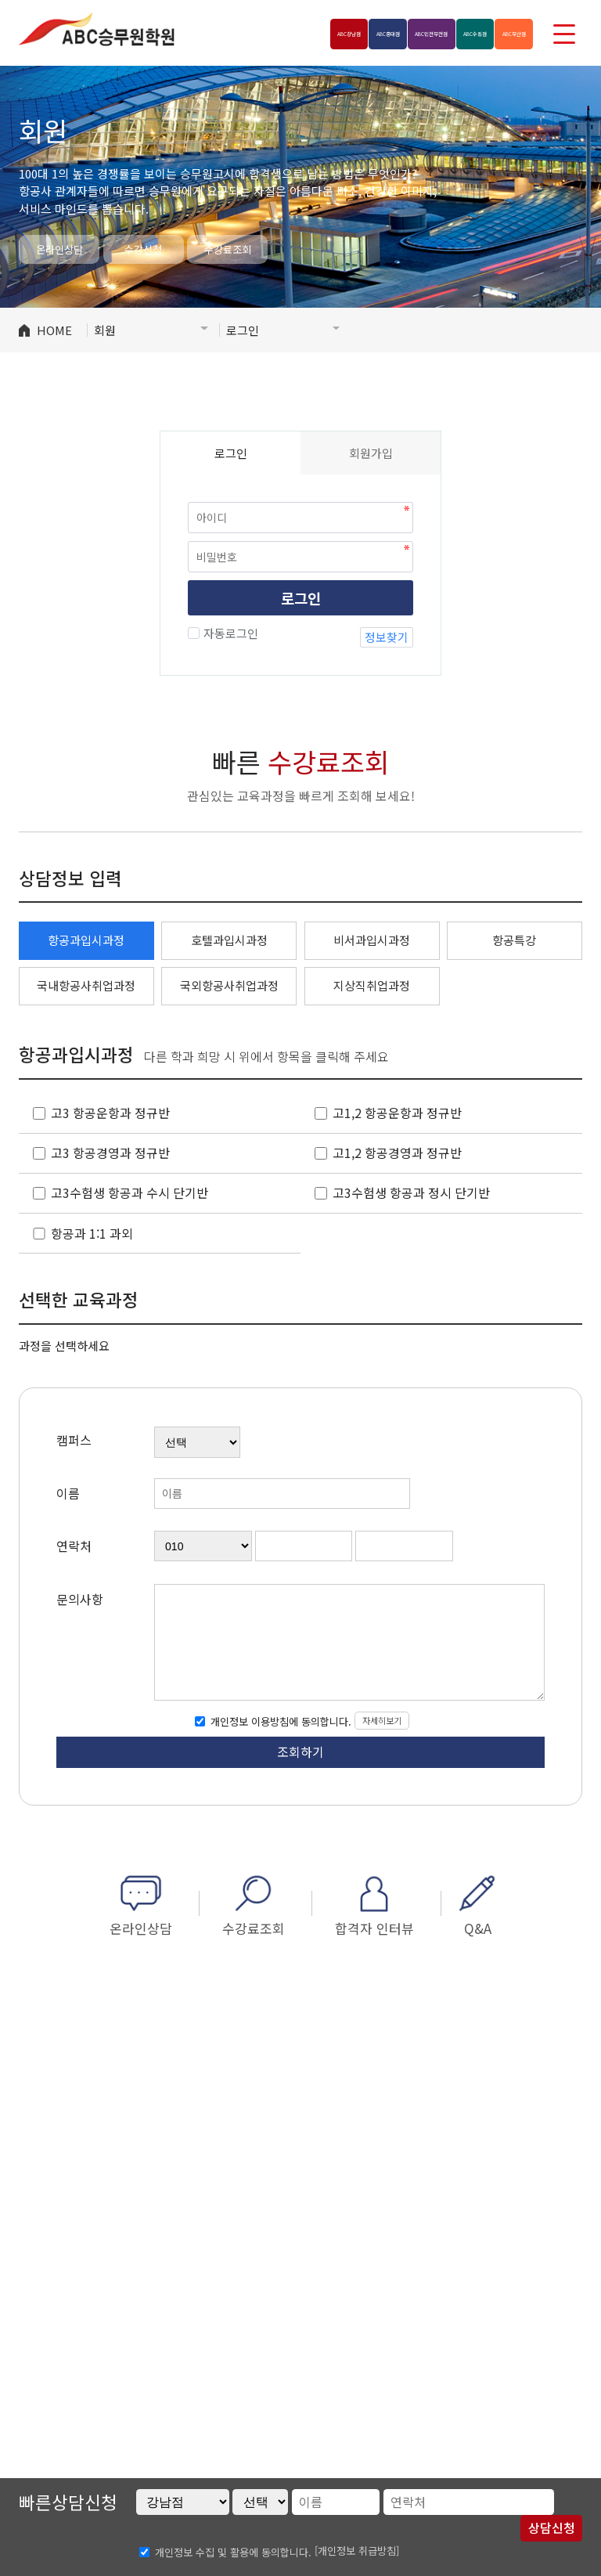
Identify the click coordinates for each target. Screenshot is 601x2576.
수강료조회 (227, 249)
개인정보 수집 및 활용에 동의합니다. (233, 2551)
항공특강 (514, 940)
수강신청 (143, 249)
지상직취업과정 (371, 985)
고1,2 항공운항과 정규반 (397, 1113)
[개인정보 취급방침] (357, 2550)
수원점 (438, 33)
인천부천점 (366, 33)
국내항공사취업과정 (86, 985)
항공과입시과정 (86, 940)
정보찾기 (386, 637)
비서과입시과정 (371, 940)
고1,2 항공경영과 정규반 (397, 1153)
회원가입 (371, 453)
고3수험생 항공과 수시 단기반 (129, 1193)
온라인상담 (59, 249)
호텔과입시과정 (229, 940)
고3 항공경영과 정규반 (110, 1153)
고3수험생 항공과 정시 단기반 (411, 1193)
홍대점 (294, 33)
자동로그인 (229, 633)
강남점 (230, 33)
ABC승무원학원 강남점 (97, 29)
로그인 (301, 597)
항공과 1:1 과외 (92, 1234)
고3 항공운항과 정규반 (110, 1113)
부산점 (502, 33)
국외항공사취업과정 (229, 985)
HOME (54, 330)
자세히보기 (381, 1720)
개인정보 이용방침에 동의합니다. (279, 1721)
